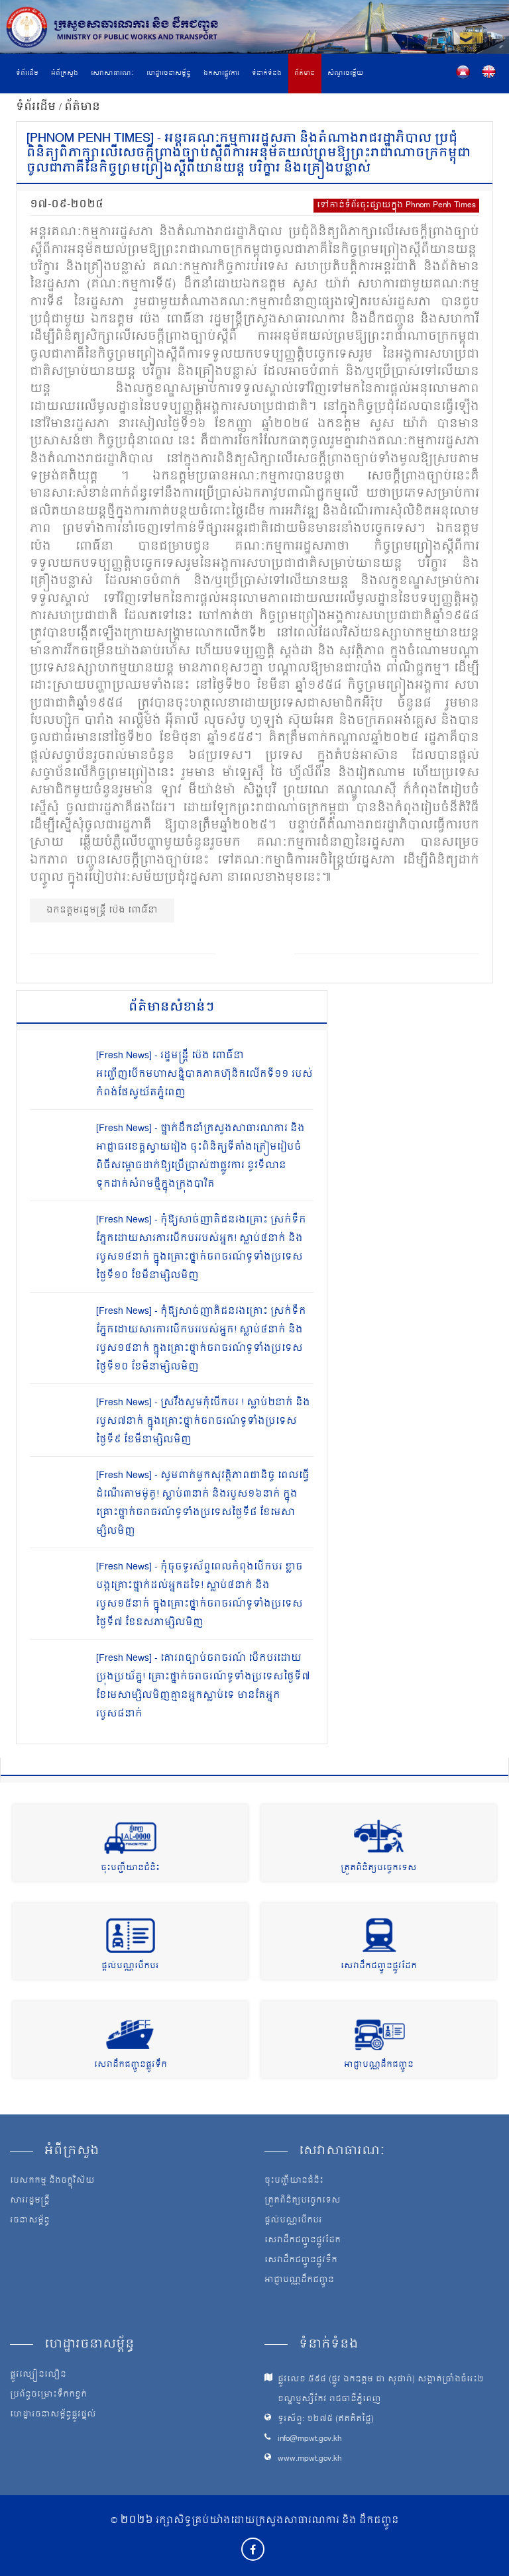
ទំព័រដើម (27, 73)
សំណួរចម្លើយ (345, 73)
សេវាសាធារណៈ (112, 73)
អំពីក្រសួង (64, 73)
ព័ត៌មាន (304, 73)
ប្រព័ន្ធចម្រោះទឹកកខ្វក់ (48, 2395)
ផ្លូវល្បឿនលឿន (38, 2375)
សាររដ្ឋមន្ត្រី (30, 2201)
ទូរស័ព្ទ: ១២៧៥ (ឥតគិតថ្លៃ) (326, 2419)
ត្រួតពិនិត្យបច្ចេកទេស (379, 1868)
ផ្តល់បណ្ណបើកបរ (130, 1966)
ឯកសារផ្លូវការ (221, 73)
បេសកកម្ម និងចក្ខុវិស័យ (52, 2181)
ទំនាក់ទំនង (267, 73)
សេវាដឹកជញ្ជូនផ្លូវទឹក (130, 2065)
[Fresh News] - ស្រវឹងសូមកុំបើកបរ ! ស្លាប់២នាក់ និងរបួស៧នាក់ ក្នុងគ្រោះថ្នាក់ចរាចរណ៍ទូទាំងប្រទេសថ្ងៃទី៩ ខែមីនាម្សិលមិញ (203, 1421)
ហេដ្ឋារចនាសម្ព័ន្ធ (168, 73)
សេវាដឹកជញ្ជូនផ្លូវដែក (379, 1966)
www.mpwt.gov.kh (310, 2459)
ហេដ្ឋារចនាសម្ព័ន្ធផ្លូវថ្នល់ (53, 2415)
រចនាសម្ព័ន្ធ (30, 2221)
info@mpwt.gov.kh (310, 2439)
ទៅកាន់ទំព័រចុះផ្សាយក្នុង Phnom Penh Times (396, 206)
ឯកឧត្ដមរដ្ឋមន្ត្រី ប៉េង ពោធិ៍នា (102, 910)
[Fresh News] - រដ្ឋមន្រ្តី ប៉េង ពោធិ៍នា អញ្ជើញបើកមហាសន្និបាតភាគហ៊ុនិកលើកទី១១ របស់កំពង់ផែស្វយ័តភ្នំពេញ (204, 1074)
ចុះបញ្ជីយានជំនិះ (130, 1868)
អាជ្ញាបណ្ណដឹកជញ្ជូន (379, 2065)
